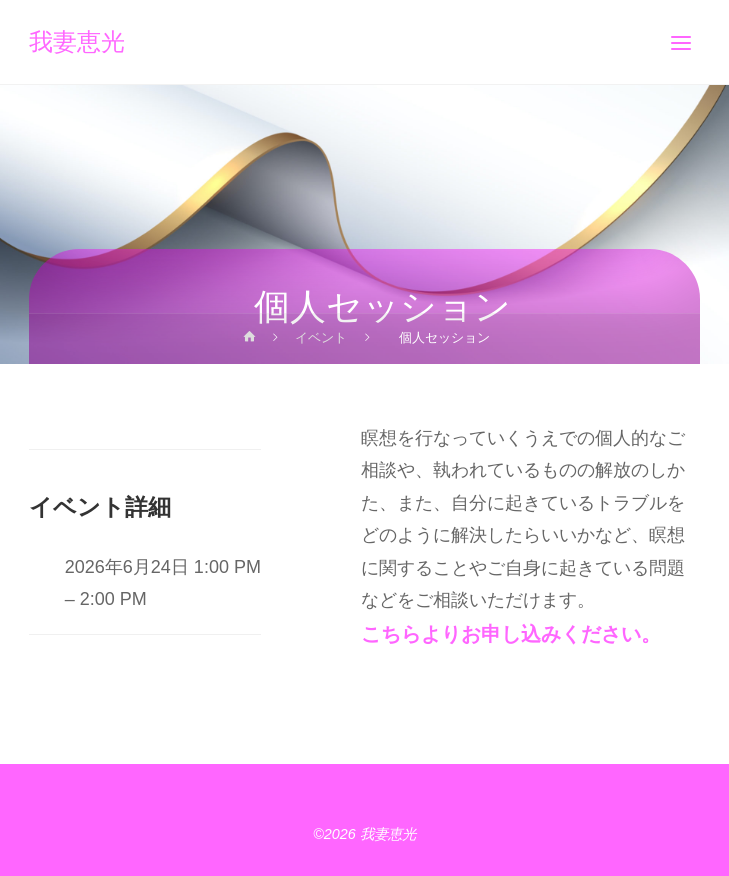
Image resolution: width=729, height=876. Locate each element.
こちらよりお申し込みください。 (511, 634)
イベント (321, 337)
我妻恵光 (77, 42)
